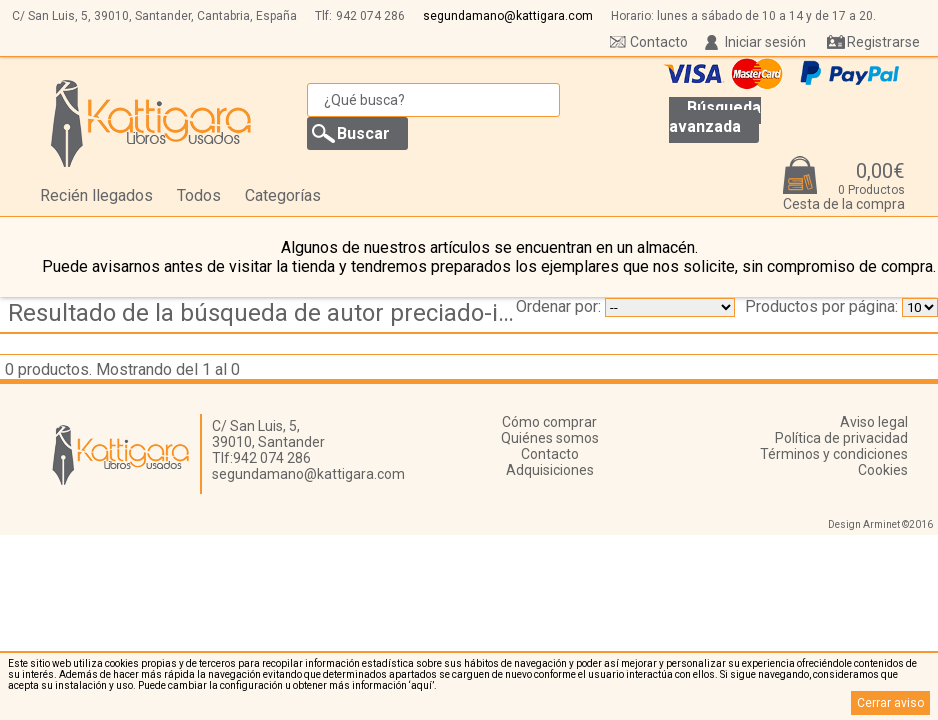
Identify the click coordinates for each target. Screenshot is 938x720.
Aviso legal (874, 422)
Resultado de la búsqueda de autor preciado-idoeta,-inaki (270, 313)
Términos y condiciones (834, 454)
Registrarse (883, 42)
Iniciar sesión (765, 42)
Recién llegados (96, 195)
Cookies (883, 470)
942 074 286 (370, 16)
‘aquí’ (421, 685)
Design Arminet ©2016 (880, 524)
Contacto (659, 42)
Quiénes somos (550, 438)
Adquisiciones (550, 470)
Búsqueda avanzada (715, 117)
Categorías (283, 195)
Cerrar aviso (890, 703)
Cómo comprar (549, 422)
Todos (199, 195)
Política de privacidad (841, 438)
